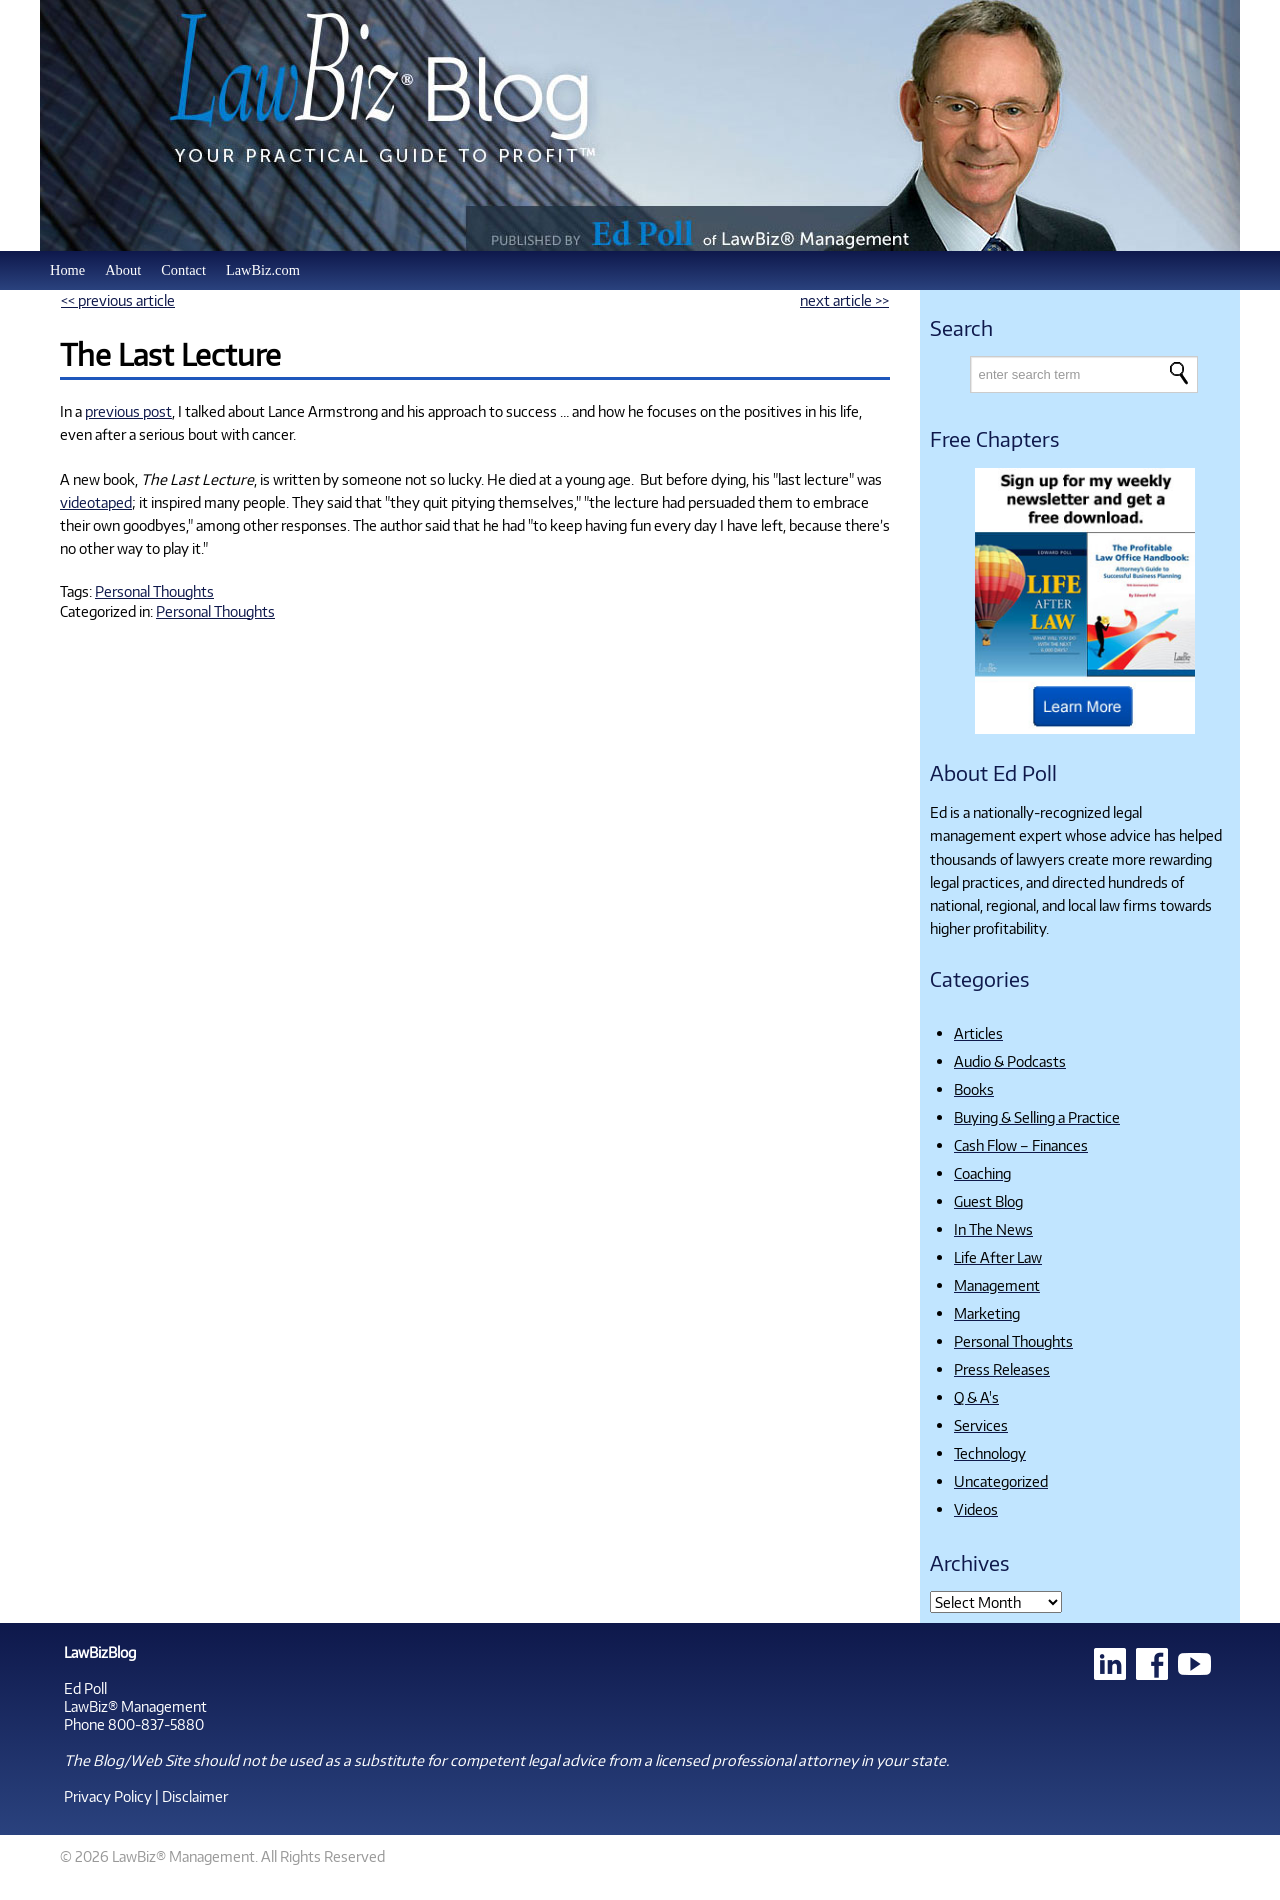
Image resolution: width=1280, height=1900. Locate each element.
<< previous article (118, 300)
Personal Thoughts (154, 591)
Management (997, 1285)
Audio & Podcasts (1010, 1061)
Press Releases (1002, 1369)
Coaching (982, 1173)
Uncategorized (1001, 1481)
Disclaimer (195, 1796)
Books (974, 1089)
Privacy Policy (108, 1796)
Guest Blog (988, 1201)
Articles (978, 1033)
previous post (128, 411)
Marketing (987, 1313)
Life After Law (998, 1257)
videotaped (96, 502)
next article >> (844, 300)
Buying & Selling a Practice (1037, 1117)
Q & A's (976, 1397)
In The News (993, 1229)
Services (981, 1425)
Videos (976, 1509)
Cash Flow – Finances (1021, 1145)
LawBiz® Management (135, 1706)
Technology (990, 1453)
